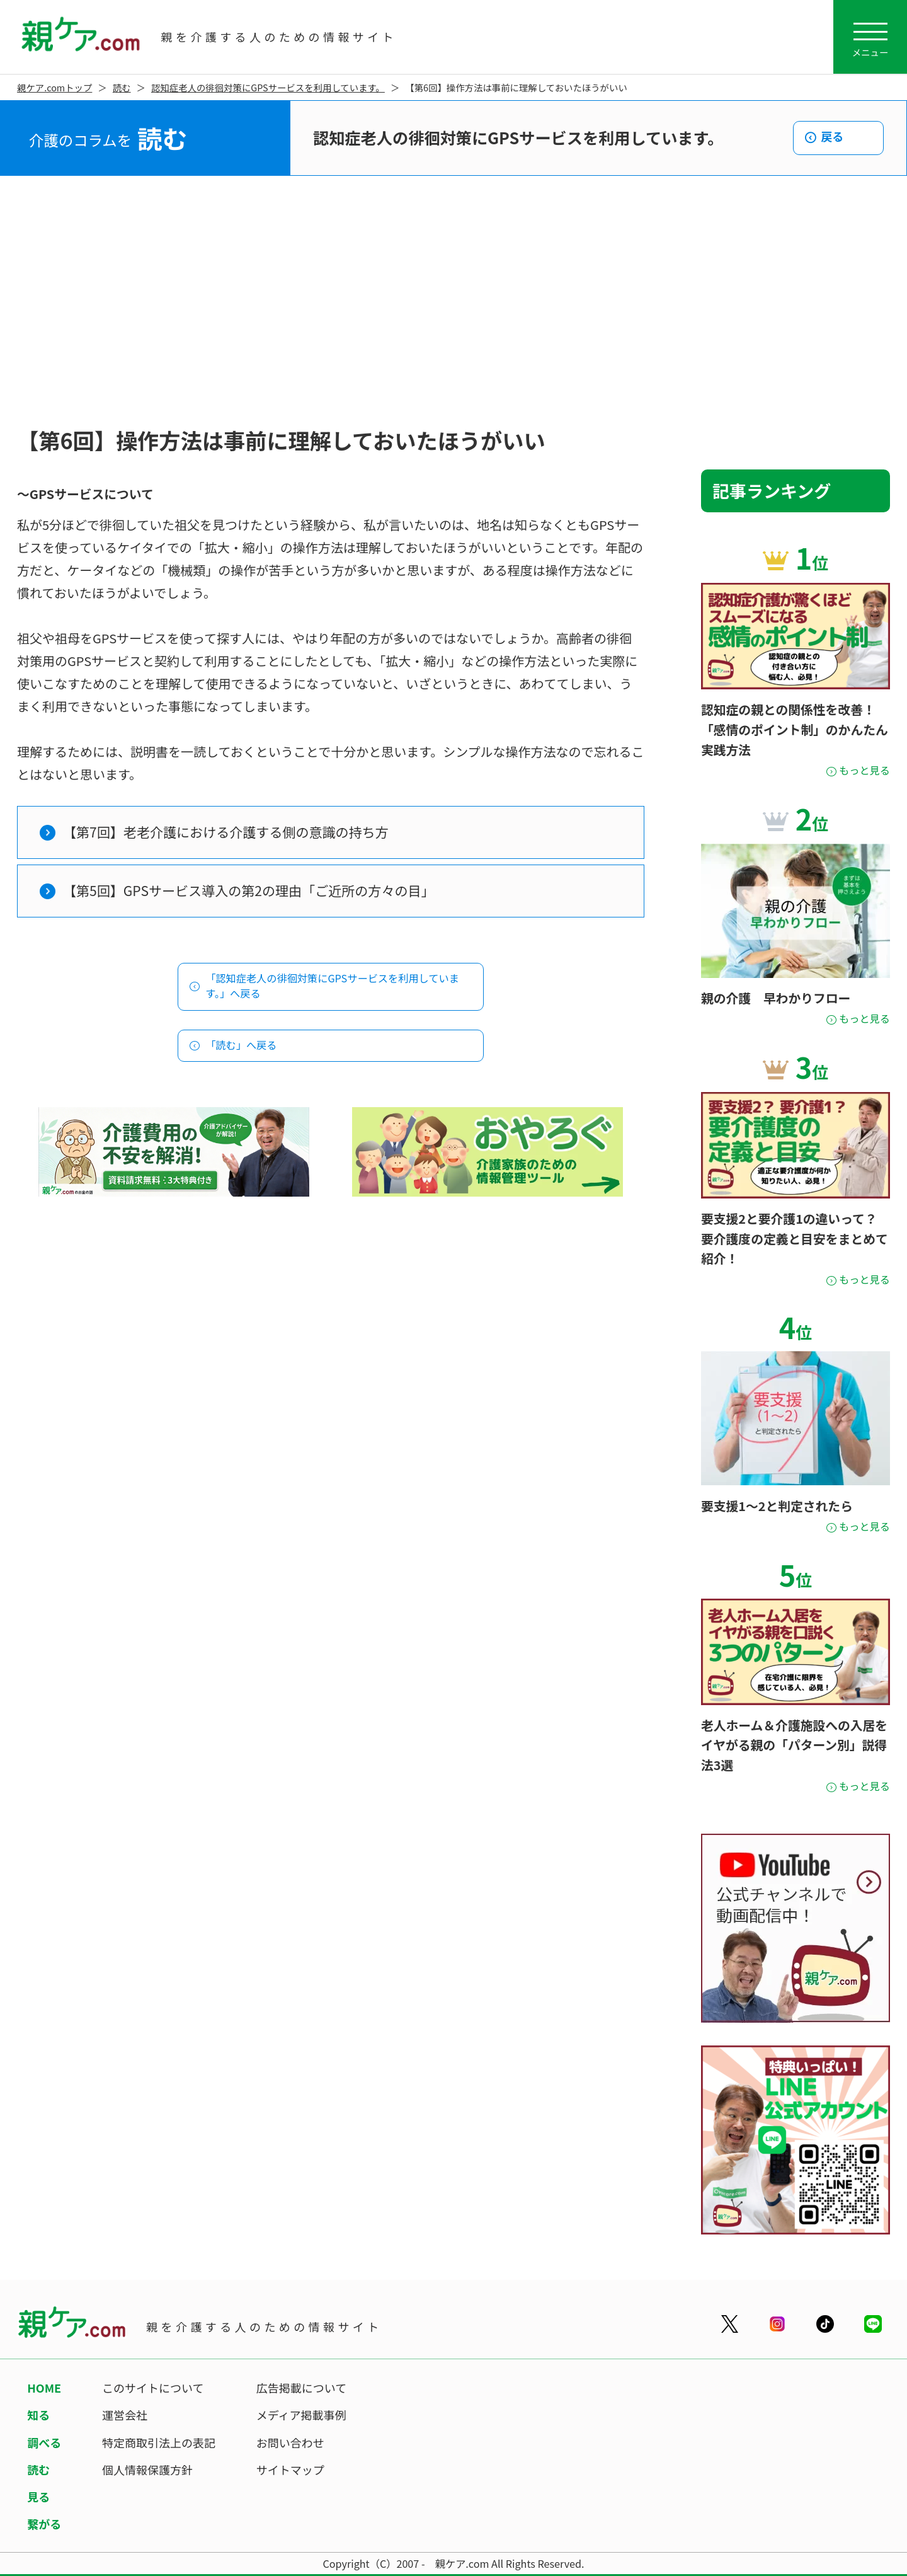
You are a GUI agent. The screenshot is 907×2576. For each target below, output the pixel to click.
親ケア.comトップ (54, 87)
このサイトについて (152, 2387)
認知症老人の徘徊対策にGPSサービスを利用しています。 (268, 87)
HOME (44, 2387)
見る (38, 2496)
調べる (44, 2442)
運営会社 (124, 2414)
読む (122, 87)
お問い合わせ (290, 2442)
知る (38, 2414)
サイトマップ (290, 2469)
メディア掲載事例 (301, 2414)
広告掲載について (301, 2387)
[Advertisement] (453, 302)
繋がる (44, 2524)
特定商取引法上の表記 (158, 2442)
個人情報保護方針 (147, 2469)
